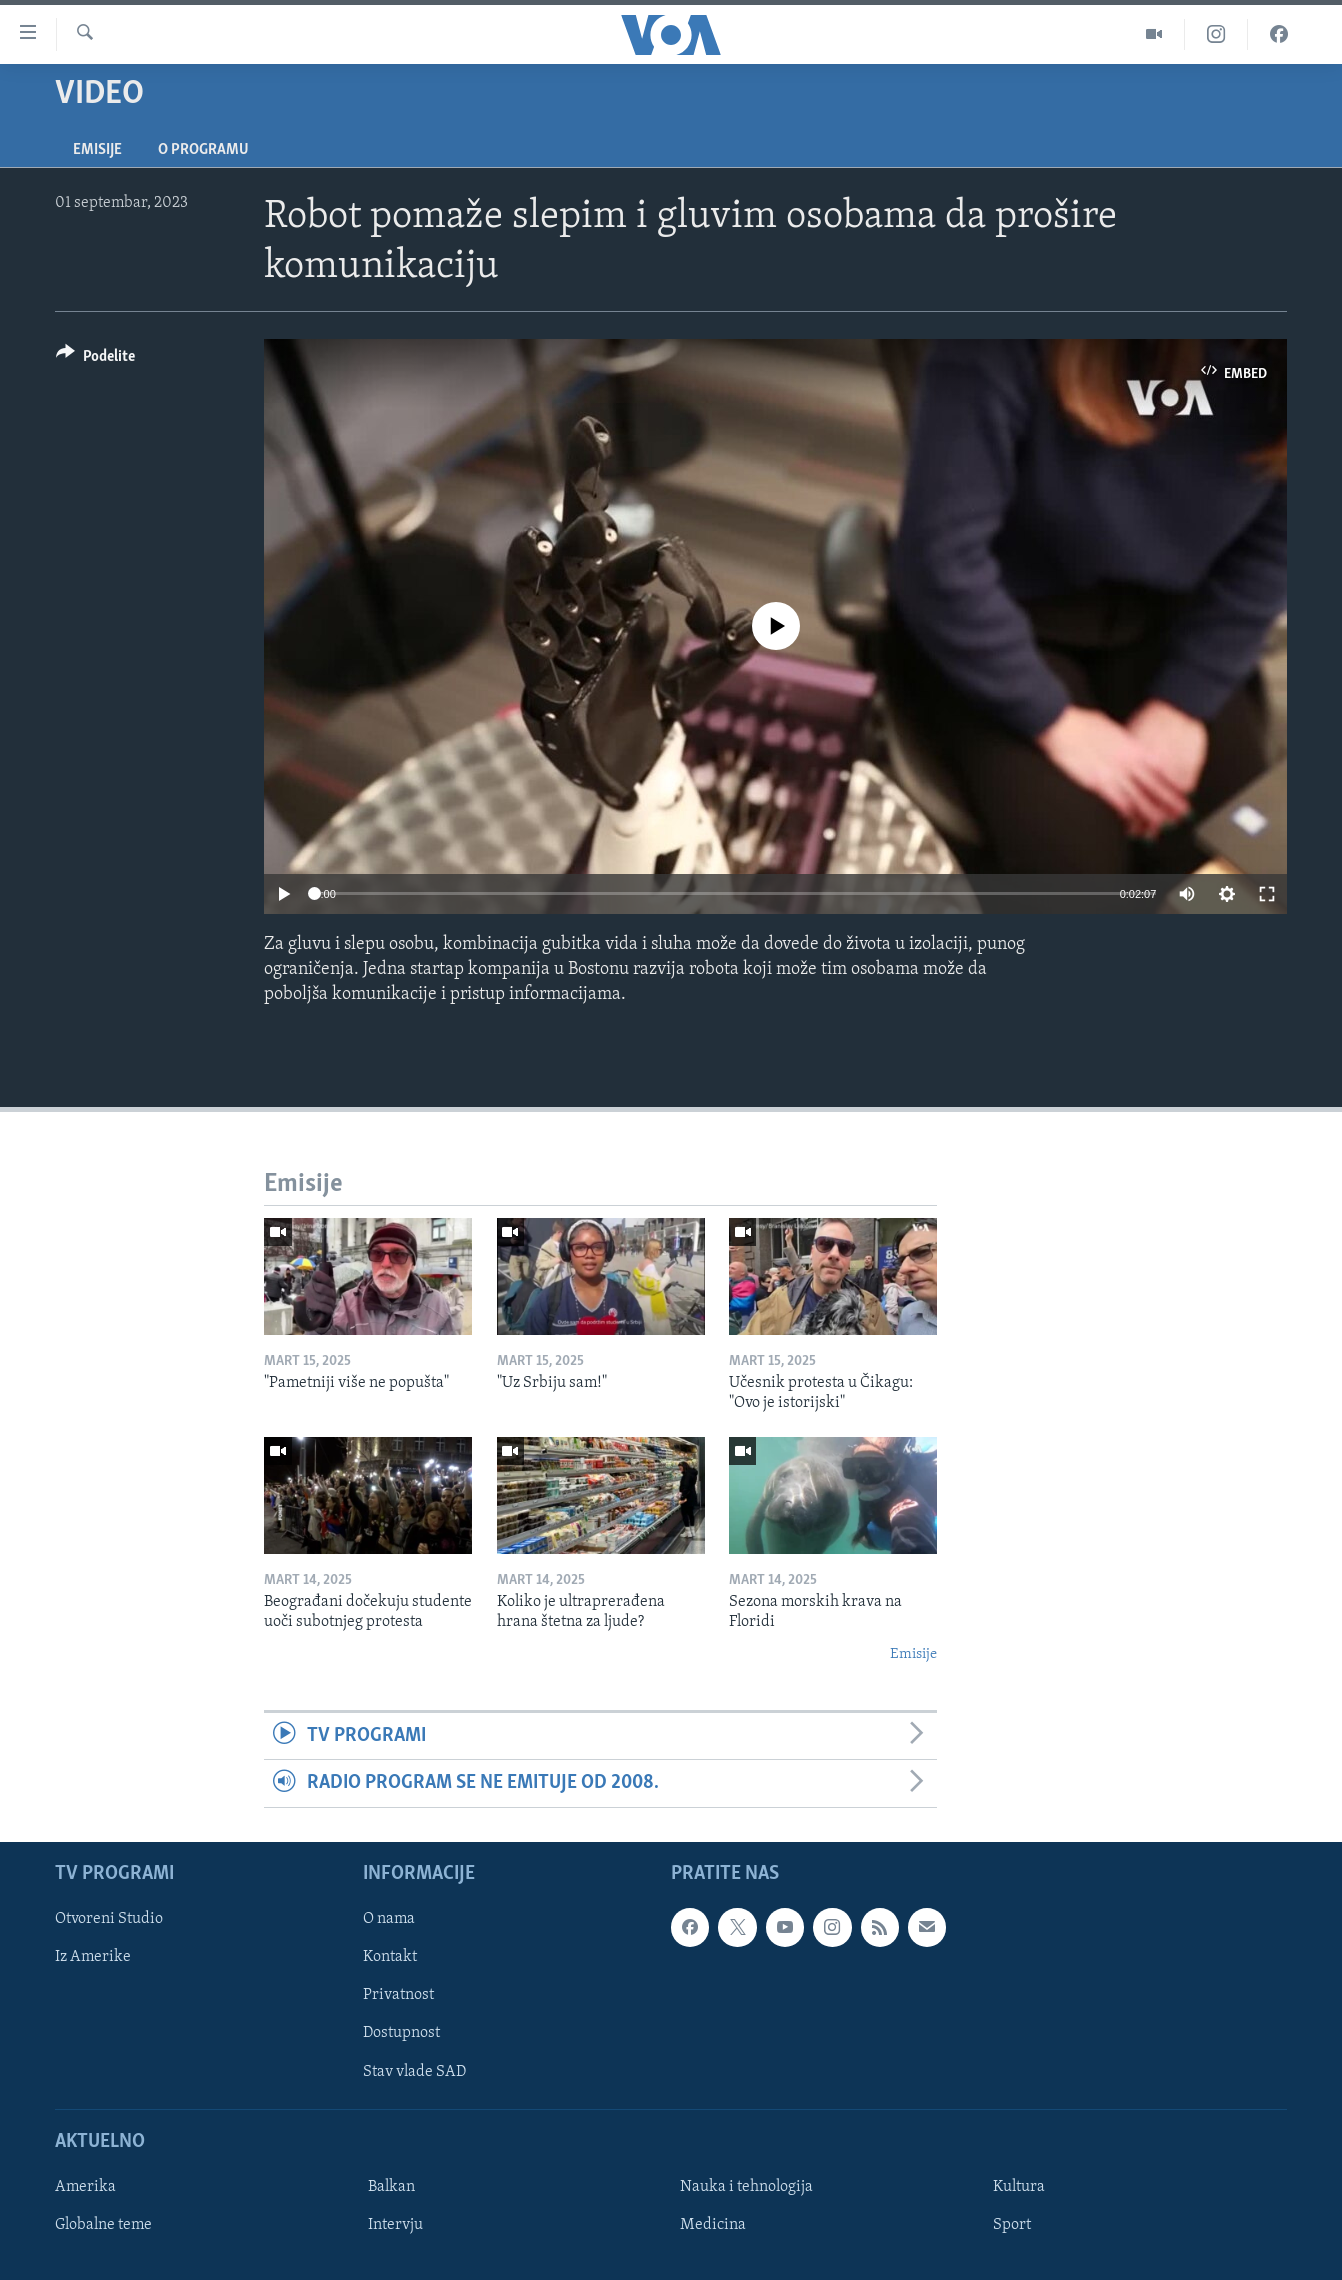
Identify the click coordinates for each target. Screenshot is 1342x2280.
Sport (1012, 2225)
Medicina (713, 2225)
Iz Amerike (93, 1957)
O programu (203, 150)
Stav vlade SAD (414, 2071)
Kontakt (390, 1957)
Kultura (1019, 2187)
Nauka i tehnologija (746, 2187)
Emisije (97, 150)
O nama (389, 1919)
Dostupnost (401, 2033)
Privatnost (398, 1995)
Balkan (391, 2187)
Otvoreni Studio (109, 1919)
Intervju (395, 2225)
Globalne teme (103, 2225)
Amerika (85, 2187)
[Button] (95, 359)
